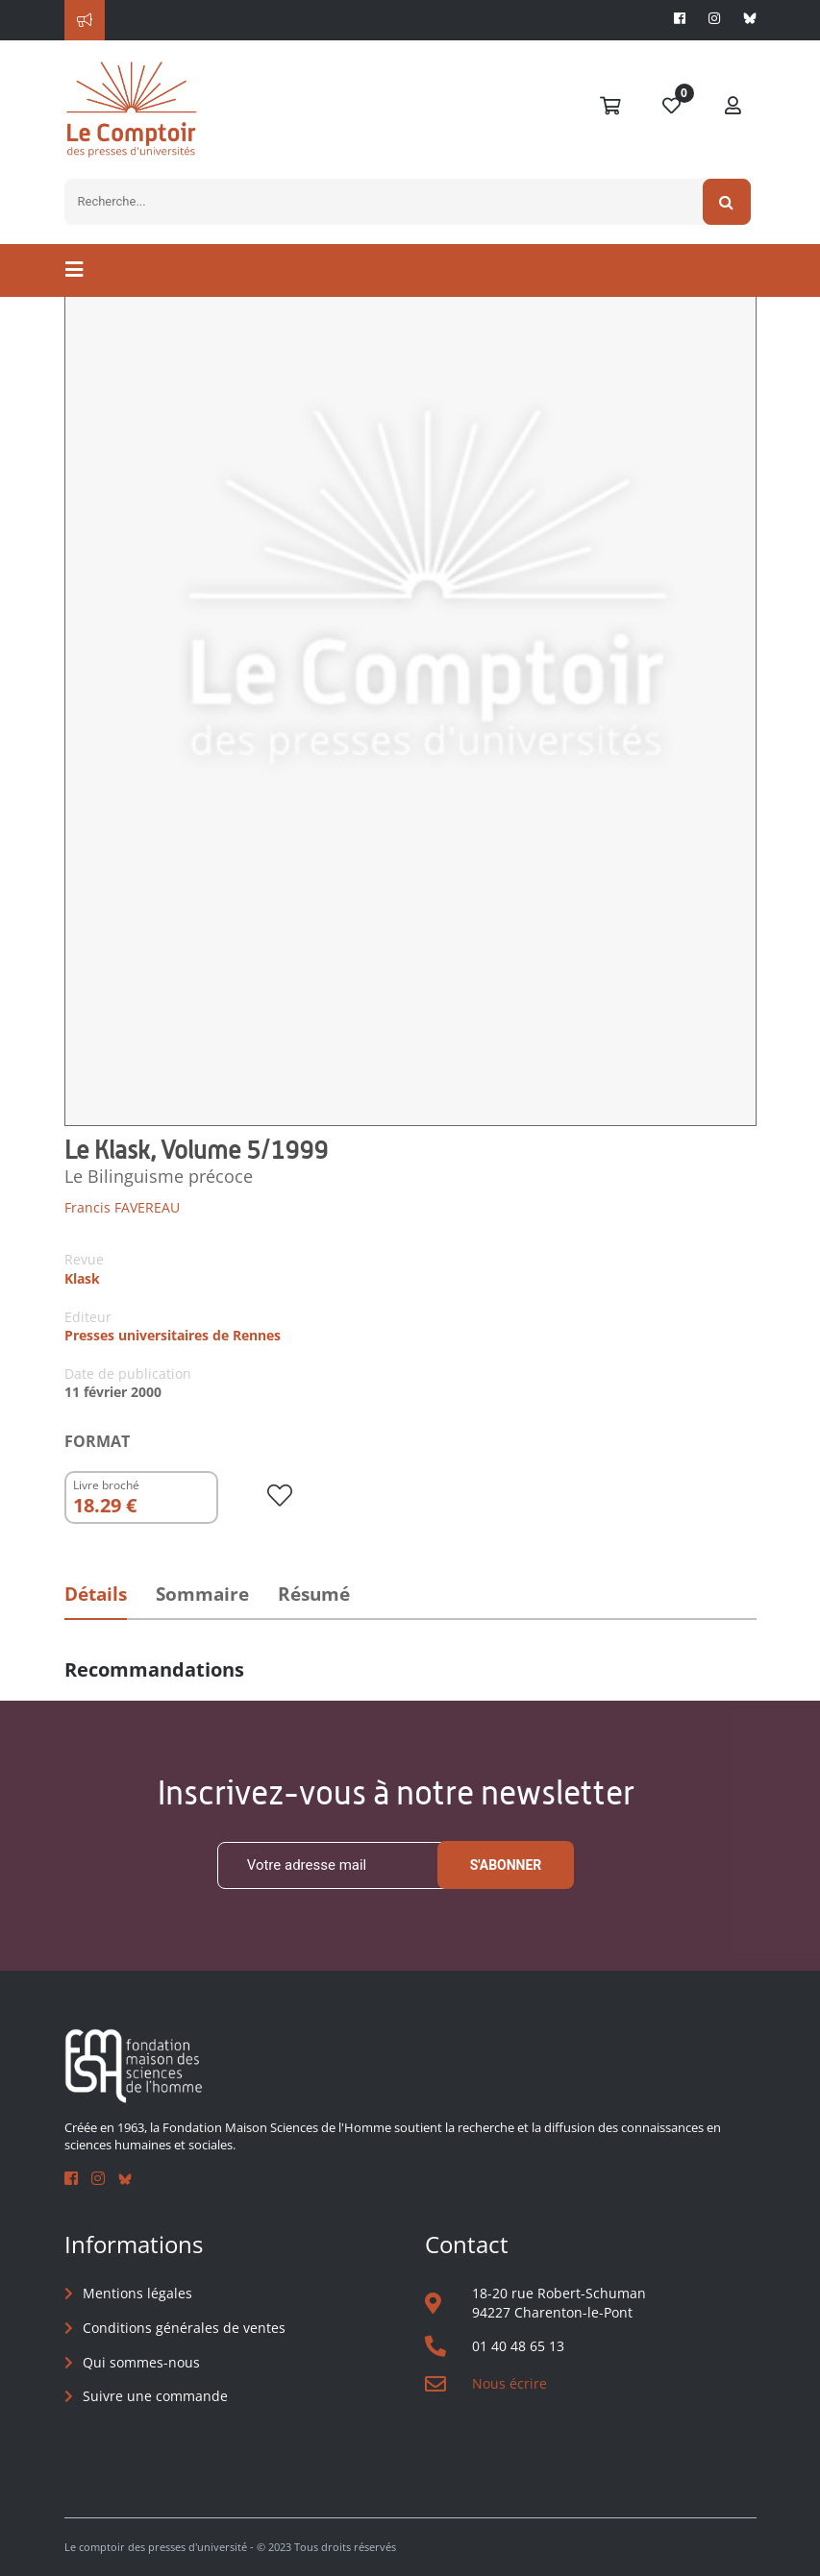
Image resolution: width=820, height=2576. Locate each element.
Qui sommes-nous (141, 2362)
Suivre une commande (155, 2396)
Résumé (314, 1594)
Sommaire (202, 1594)
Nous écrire (509, 2383)
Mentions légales (137, 2293)
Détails (95, 1594)
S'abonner (506, 1865)
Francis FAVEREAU (122, 1207)
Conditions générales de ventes (184, 2327)
